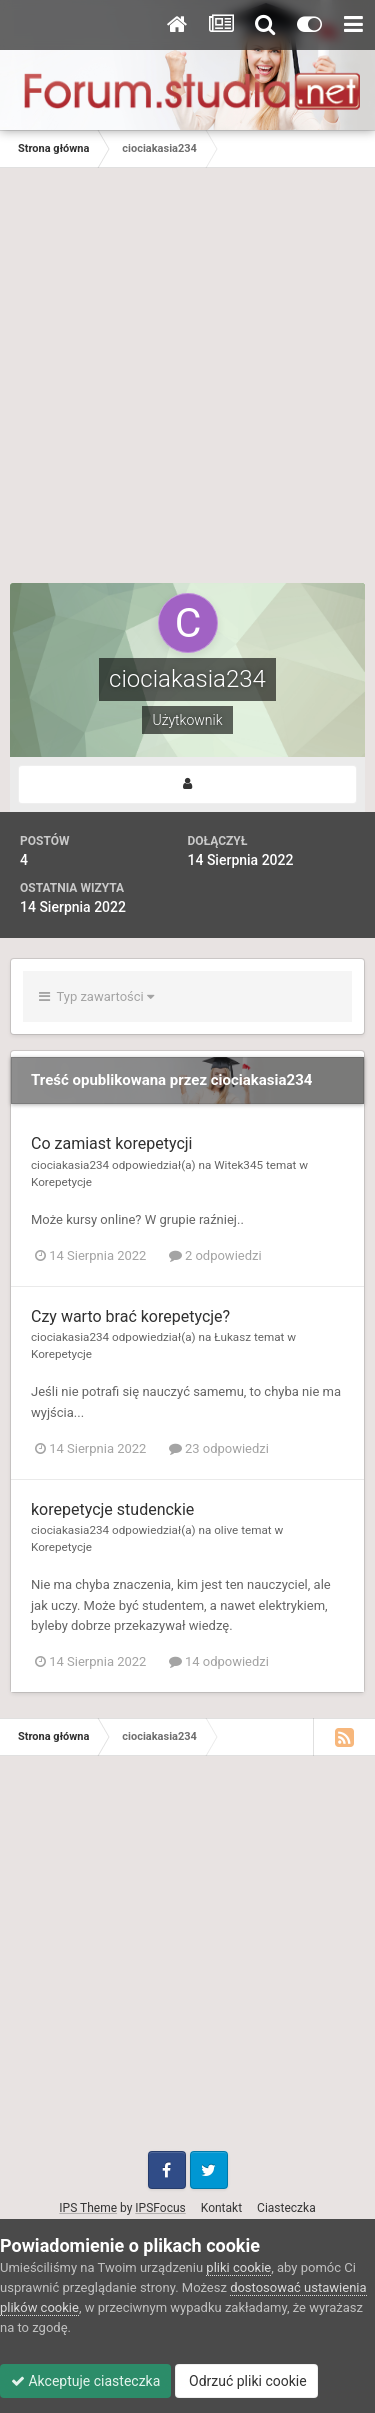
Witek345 (238, 1165)
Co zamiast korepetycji (112, 1143)
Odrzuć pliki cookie (246, 2381)
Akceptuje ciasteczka (85, 2381)
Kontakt (221, 2208)
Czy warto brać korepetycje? (130, 1316)
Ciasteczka (286, 2208)
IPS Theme (88, 2208)
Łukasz (232, 1337)
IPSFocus (160, 2208)
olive (226, 1530)
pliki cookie (238, 2267)
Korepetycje (61, 1182)
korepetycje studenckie (112, 1509)
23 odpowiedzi (219, 1448)
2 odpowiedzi (215, 1255)
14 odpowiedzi (219, 1661)
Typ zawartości (96, 996)
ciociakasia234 (70, 1165)
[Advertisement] (187, 385)
